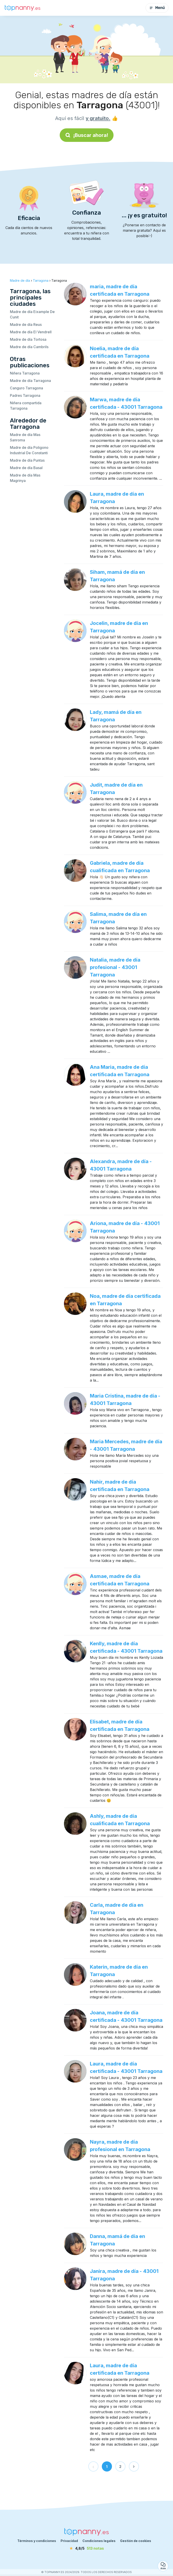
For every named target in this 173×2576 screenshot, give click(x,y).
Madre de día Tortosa (28, 339)
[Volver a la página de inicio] (23, 8)
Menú (157, 8)
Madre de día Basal (26, 467)
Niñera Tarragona (25, 373)
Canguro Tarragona (26, 388)
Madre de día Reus (26, 324)
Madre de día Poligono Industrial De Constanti (29, 450)
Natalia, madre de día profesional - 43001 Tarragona (115, 967)
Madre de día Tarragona (30, 380)
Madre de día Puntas (27, 460)
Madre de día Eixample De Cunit (32, 314)
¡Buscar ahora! (86, 135)
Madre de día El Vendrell (31, 332)
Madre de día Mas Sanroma (25, 437)
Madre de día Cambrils (29, 347)
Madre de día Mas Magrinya (25, 478)
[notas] (86, 2548)
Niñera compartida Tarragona (25, 406)
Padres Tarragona (25, 395)
